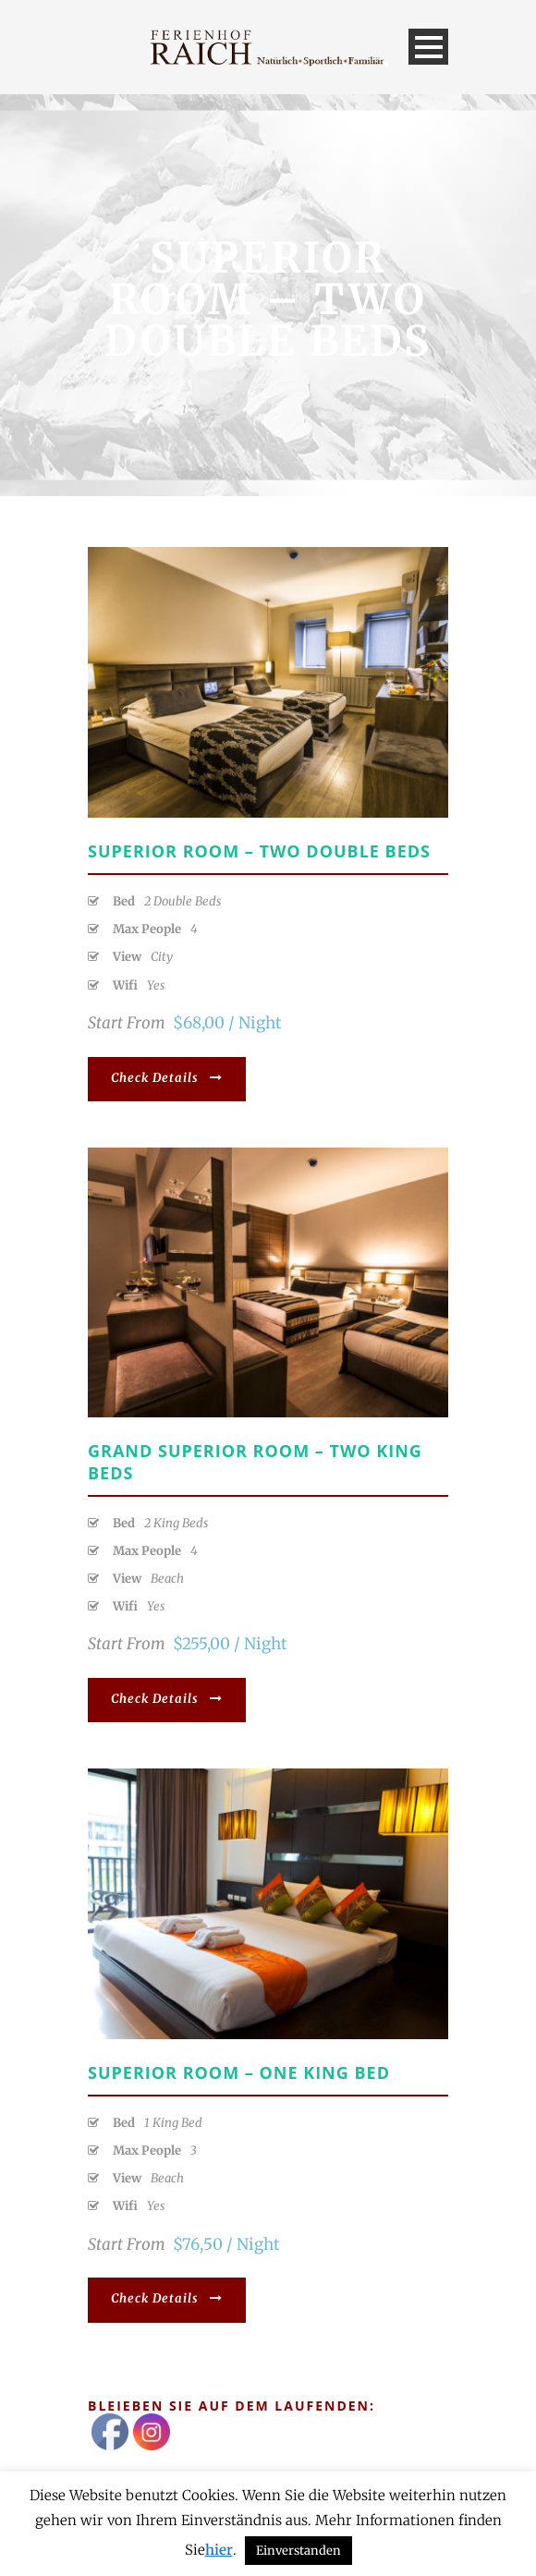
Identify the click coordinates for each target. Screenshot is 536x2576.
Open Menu (428, 47)
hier (219, 2549)
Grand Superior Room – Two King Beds (255, 1461)
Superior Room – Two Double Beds (259, 851)
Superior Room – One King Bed (239, 2072)
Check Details (167, 1078)
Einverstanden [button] (298, 2550)
